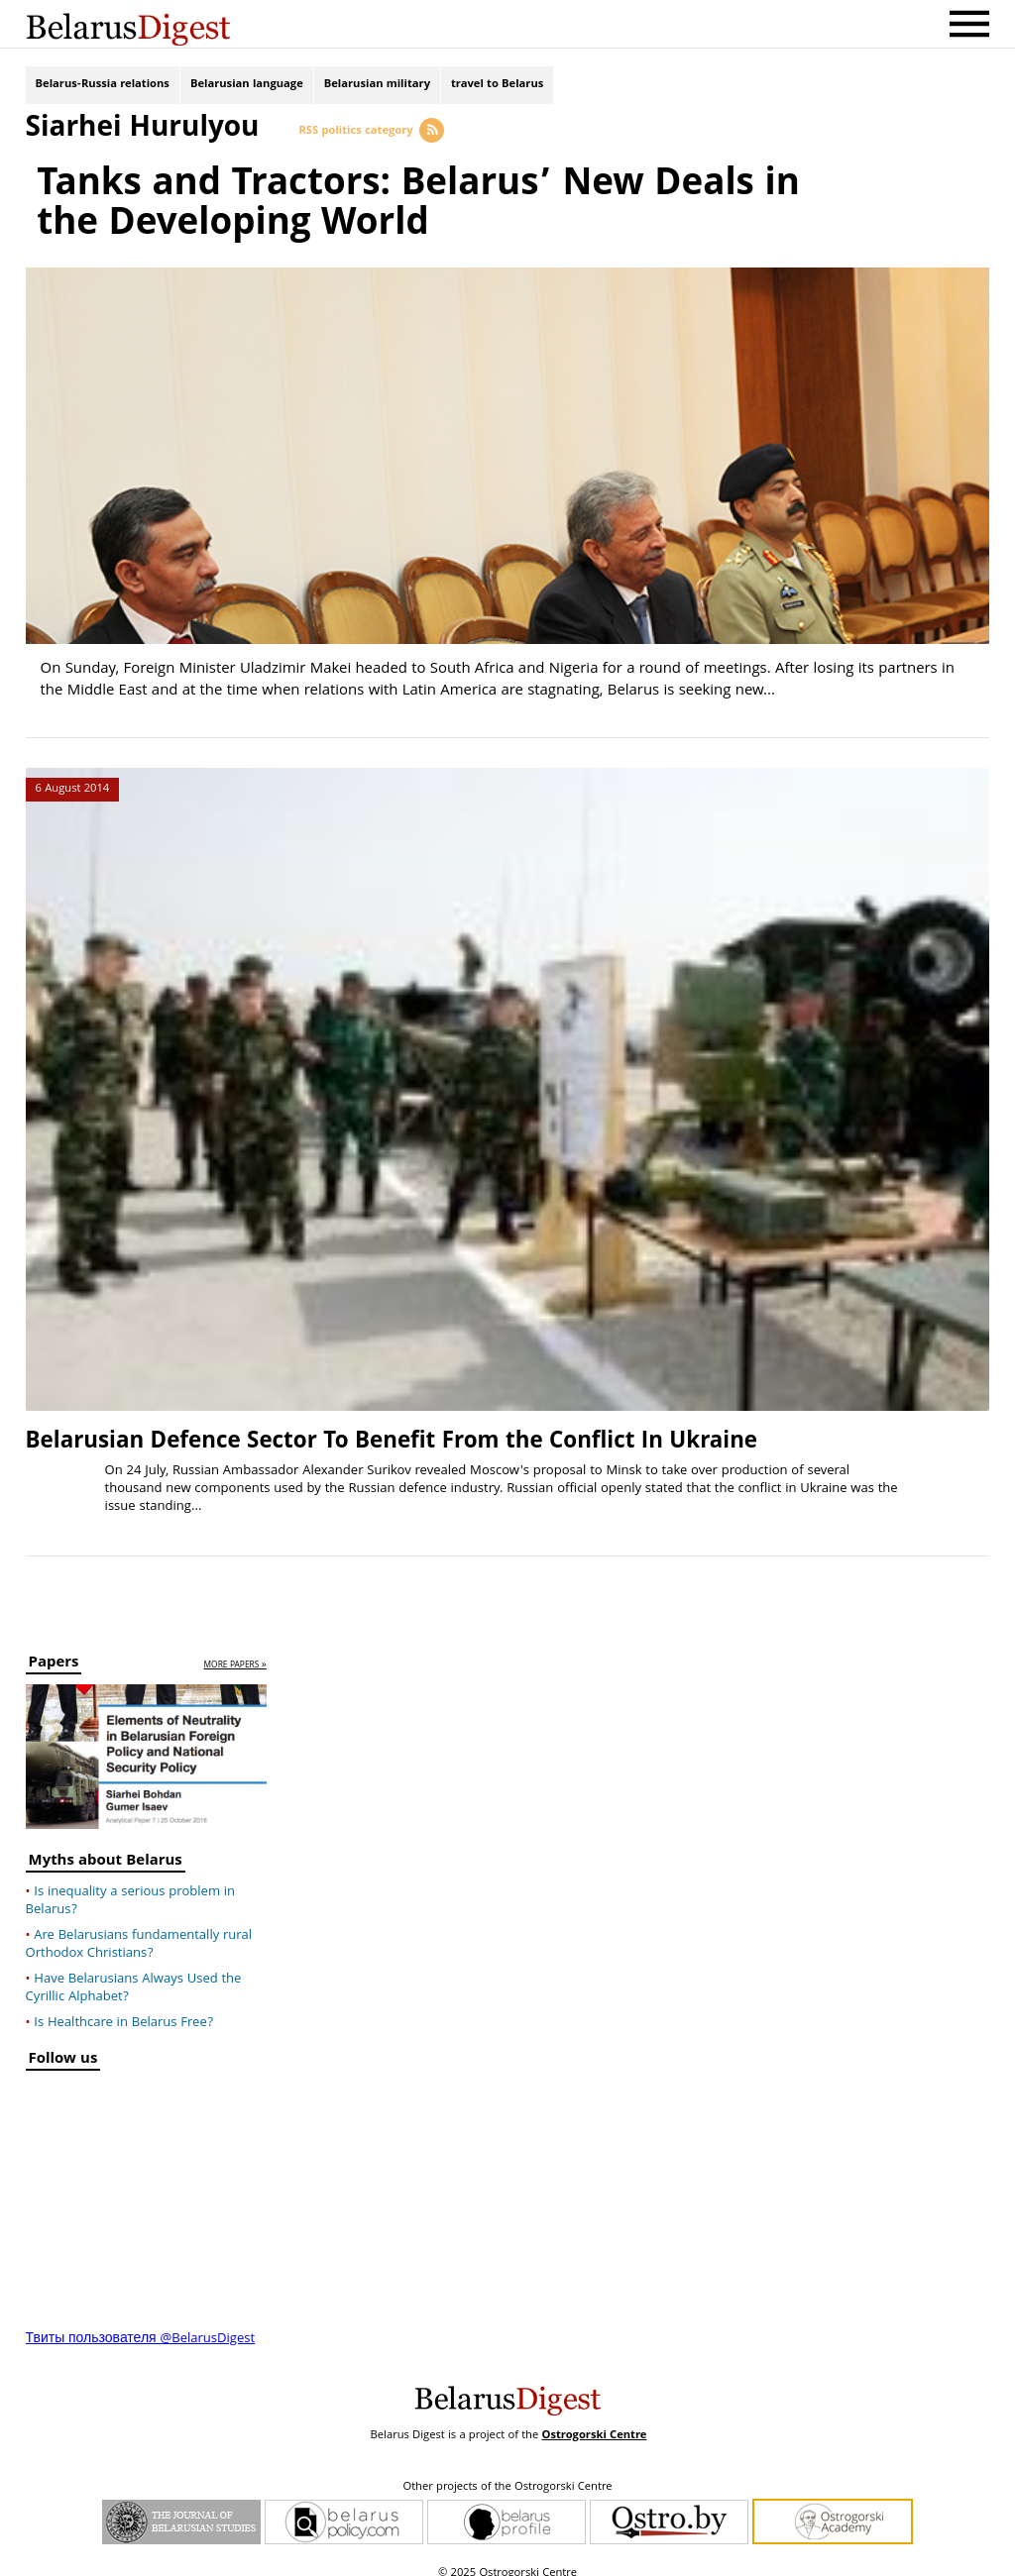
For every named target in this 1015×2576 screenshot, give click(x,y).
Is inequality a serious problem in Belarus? (131, 1887)
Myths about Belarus (105, 1849)
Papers (54, 1652)
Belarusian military (377, 86)
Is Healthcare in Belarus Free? (123, 2009)
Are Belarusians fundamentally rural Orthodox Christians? (139, 1931)
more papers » (235, 1653)
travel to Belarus (497, 86)
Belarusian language (246, 86)
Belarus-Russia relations (102, 86)
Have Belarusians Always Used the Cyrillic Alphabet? (134, 1974)
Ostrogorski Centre (593, 2422)
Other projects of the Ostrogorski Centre (507, 2474)
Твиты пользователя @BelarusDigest (141, 2325)
